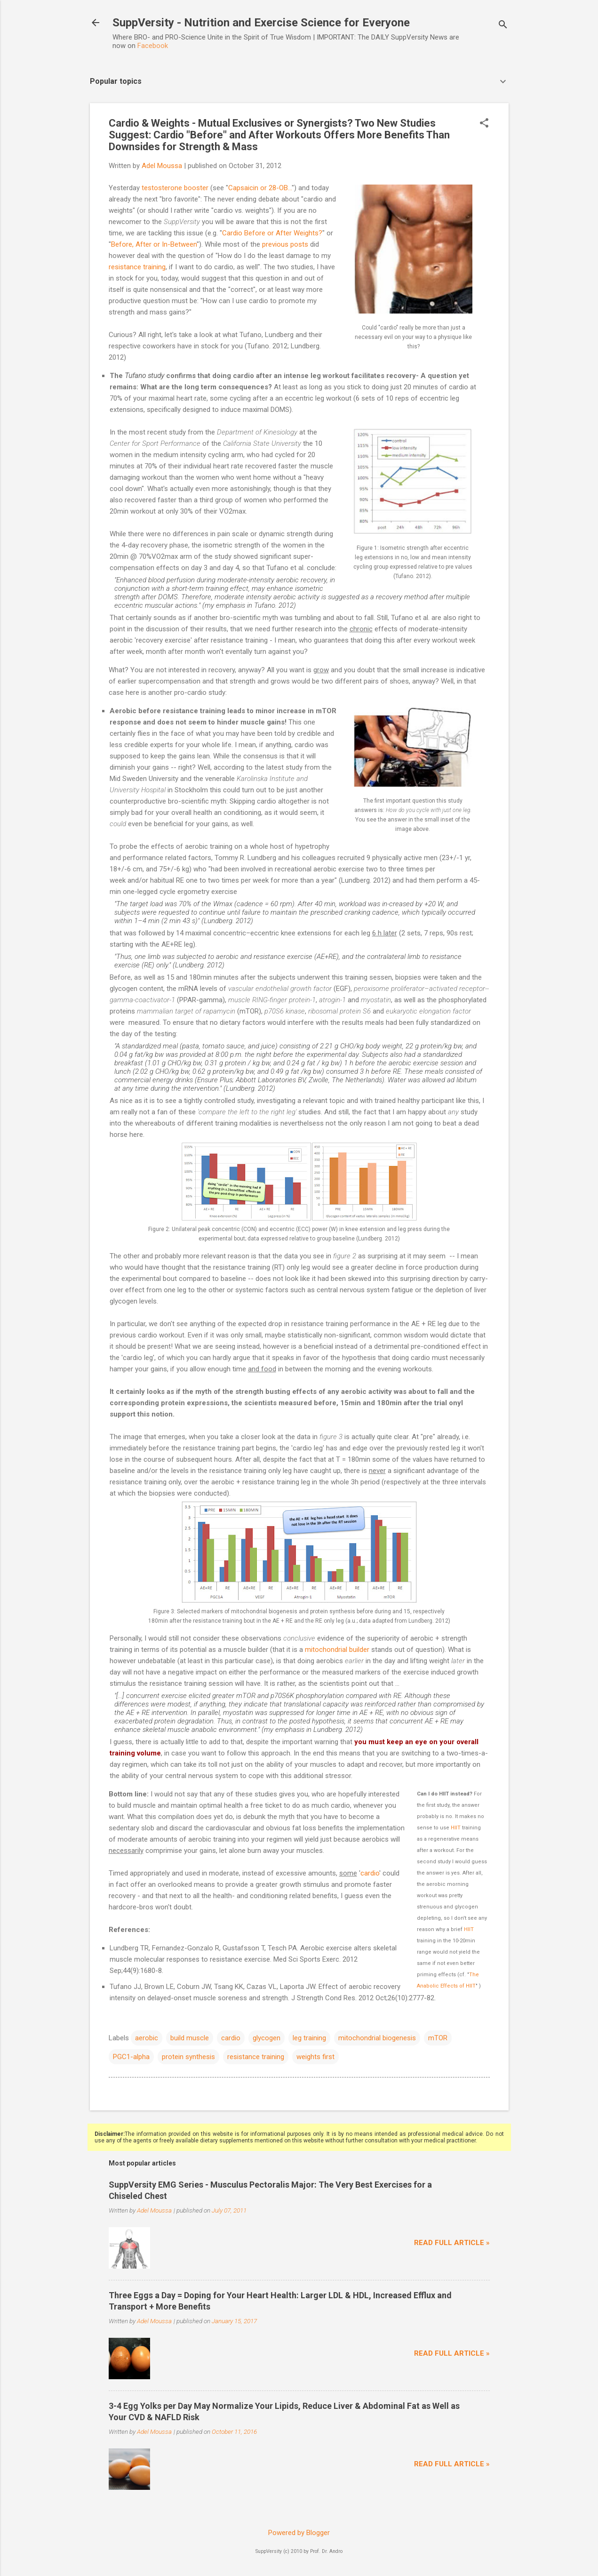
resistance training (137, 267)
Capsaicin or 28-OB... (260, 188)
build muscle (189, 2038)
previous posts (285, 244)
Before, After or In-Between (154, 244)
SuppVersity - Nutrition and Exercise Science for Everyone (261, 22)
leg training (309, 2038)
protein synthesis (188, 2057)
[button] (484, 123)
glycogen (266, 2038)
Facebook (152, 45)
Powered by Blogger (299, 2532)
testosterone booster (175, 188)
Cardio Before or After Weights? (272, 233)
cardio (369, 1873)
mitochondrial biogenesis (377, 2038)
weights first (315, 2057)
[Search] (503, 25)
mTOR (437, 2038)
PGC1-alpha (131, 2057)
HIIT (456, 1828)
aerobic (146, 2038)
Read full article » (452, 2242)
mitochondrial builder (337, 1649)
